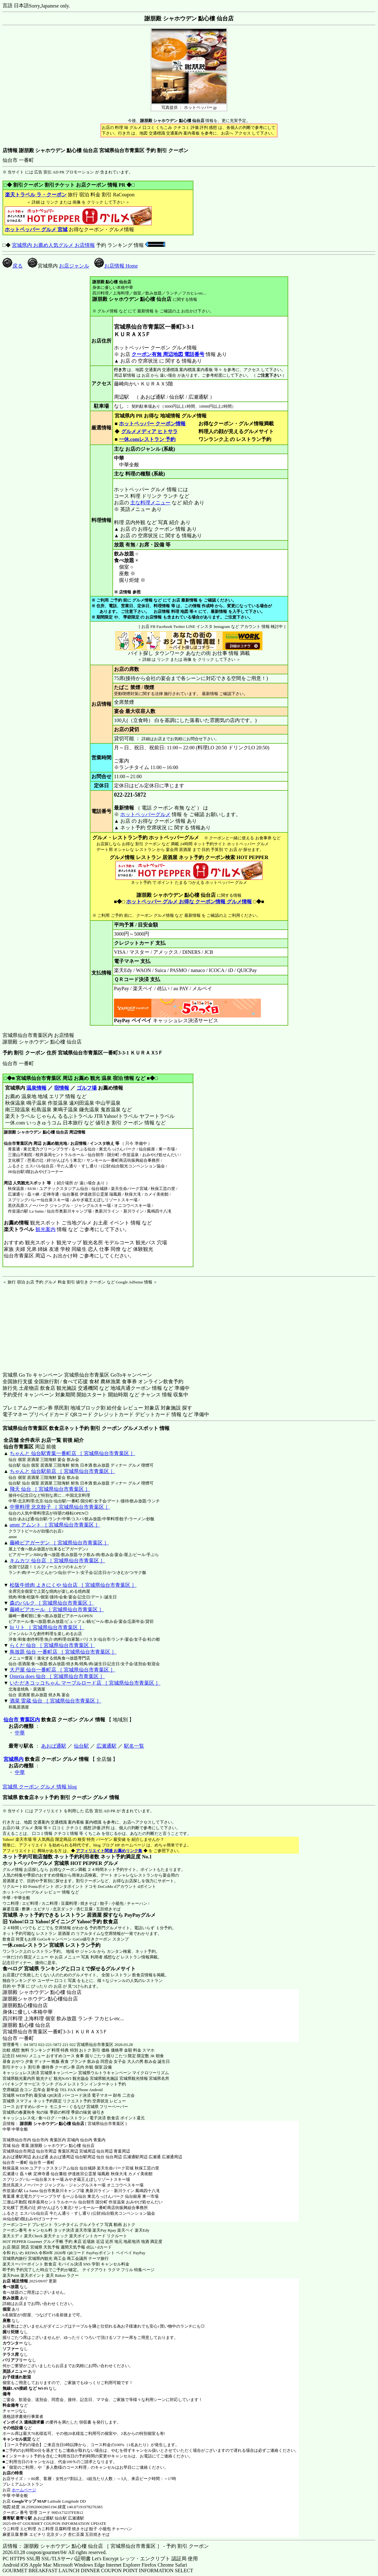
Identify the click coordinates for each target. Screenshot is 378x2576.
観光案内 (45, 1229)
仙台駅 (81, 1746)
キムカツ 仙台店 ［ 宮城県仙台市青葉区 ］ (57, 1560)
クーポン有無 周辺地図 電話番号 (168, 354)
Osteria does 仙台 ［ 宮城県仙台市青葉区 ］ (57, 1676)
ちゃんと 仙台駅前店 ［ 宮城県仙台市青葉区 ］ (62, 1471)
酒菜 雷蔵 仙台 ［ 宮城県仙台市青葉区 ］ (55, 1700)
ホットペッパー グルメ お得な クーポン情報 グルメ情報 (189, 901)
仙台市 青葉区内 (21, 1719)
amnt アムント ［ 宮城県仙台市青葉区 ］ (55, 1524)
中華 (20, 1732)
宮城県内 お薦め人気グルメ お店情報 (53, 245)
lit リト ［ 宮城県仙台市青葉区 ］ (47, 1627)
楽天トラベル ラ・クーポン (36, 194)
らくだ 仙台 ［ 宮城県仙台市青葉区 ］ (52, 1645)
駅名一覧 (134, 1746)
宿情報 (61, 1088)
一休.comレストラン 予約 (147, 439)
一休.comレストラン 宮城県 (33, 1945)
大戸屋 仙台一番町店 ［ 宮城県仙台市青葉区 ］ (62, 1669)
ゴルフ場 (87, 1088)
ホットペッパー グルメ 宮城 (36, 229)
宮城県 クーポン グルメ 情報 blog (40, 1786)
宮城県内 (13, 1759)
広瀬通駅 (106, 1746)
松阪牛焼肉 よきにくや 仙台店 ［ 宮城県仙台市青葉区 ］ (73, 1585)
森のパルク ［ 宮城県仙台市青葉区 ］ (52, 1603)
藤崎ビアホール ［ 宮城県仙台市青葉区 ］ (57, 1609)
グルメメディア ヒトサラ (149, 431)
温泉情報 (36, 1088)
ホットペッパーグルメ (145, 814)
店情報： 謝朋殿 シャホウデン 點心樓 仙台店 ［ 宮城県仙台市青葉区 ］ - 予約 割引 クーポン (106, 2546)
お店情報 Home (116, 265)
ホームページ (24, 2490)
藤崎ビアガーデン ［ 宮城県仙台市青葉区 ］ (59, 1542)
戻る (13, 265)
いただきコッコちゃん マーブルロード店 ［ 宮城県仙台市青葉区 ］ (85, 1683)
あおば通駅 (53, 1746)
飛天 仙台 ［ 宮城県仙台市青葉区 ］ (50, 1489)
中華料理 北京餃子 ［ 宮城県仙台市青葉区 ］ (60, 1507)
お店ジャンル (74, 265)
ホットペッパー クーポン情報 (152, 423)
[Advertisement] (42, 1324)
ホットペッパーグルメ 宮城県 (36, 1863)
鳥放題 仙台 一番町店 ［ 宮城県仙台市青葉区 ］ (63, 1651)
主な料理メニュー (150, 502)
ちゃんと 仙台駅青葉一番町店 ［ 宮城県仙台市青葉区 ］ (72, 1453)
